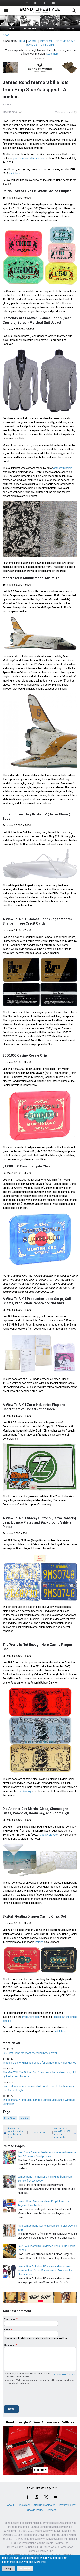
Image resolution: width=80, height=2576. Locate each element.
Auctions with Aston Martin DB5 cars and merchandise (62, 2132)
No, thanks (25, 2568)
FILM (22, 41)
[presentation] (29, 2395)
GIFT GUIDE (47, 44)
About (10, 2505)
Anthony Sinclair (62, 468)
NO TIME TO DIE (65, 41)
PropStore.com (31, 2016)
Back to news (10, 112)
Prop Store (10, 2118)
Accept (8, 2568)
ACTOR (32, 41)
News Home (40, 2133)
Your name (10, 2319)
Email (7, 2329)
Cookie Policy (35, 2510)
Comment (9, 2345)
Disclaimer (23, 2505)
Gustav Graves (48, 1834)
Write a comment (64, 112)
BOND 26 (31, 44)
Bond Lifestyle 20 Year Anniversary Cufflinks (40, 2422)
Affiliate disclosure (44, 2505)
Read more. (52, 53)
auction (25, 2118)
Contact (51, 2510)
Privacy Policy (67, 2505)
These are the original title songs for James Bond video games (39, 2062)
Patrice (39, 1942)
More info (40, 2561)
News (6, 35)
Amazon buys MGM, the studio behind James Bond (15, 2132)
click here (14, 173)
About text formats (65, 2374)
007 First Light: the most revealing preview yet (30, 2053)
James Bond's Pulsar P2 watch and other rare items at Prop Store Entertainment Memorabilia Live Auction (45, 2270)
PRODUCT (46, 41)
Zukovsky (25, 1791)
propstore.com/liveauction (28, 158)
